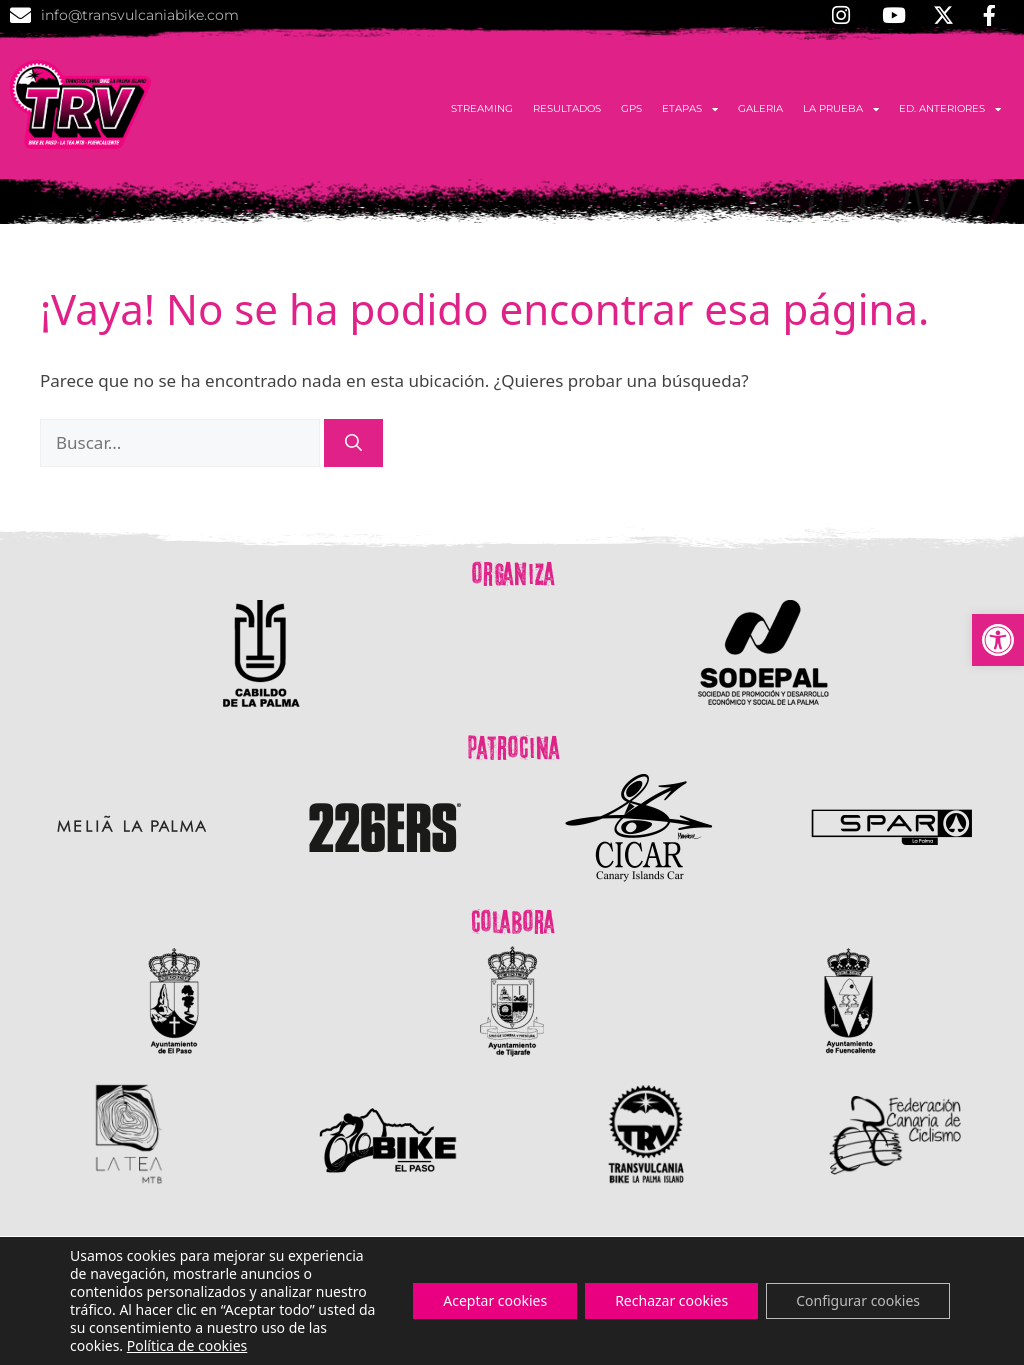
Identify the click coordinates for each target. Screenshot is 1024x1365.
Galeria (760, 108)
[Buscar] (353, 443)
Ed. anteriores (950, 109)
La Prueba (841, 109)
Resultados (567, 108)
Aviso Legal (965, 1331)
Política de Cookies (848, 1331)
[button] (998, 640)
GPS (631, 108)
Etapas (690, 109)
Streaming (482, 108)
